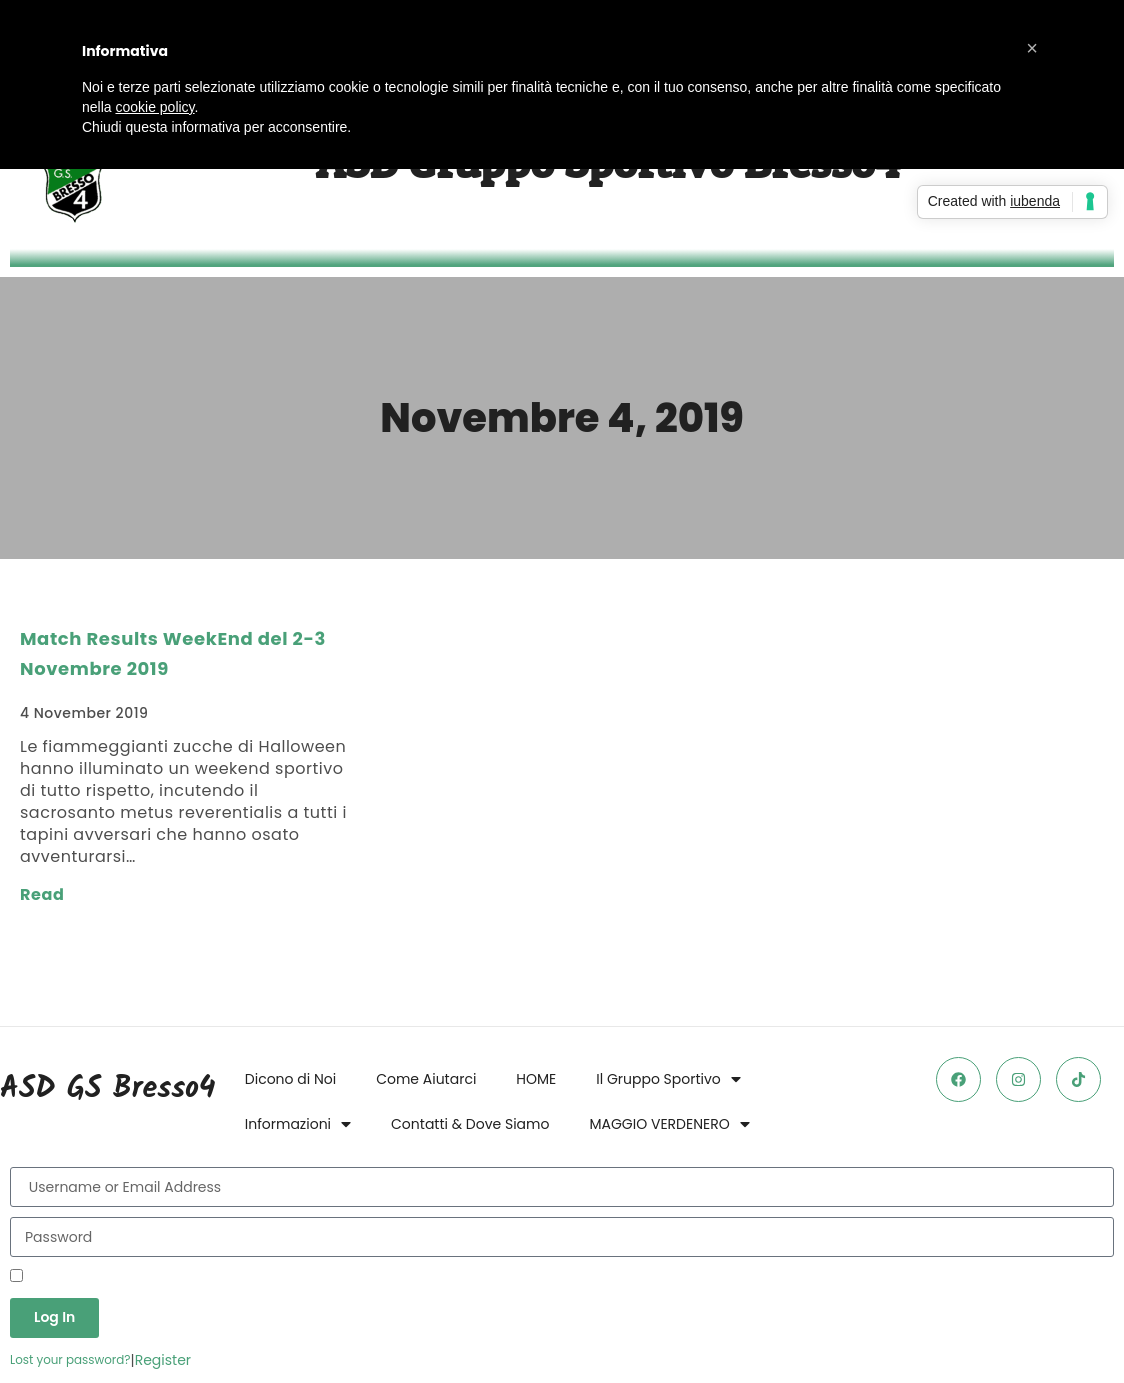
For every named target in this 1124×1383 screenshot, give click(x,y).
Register (163, 1360)
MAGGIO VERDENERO (669, 1124)
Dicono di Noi (290, 1079)
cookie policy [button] (154, 107)
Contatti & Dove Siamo (470, 1124)
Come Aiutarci (426, 1079)
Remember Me (69, 1277)
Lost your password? (70, 1360)
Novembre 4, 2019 (561, 418)
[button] (1032, 48)
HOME (536, 1079)
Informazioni (298, 1124)
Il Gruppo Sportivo (668, 1079)
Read (42, 894)
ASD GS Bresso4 (107, 1089)
